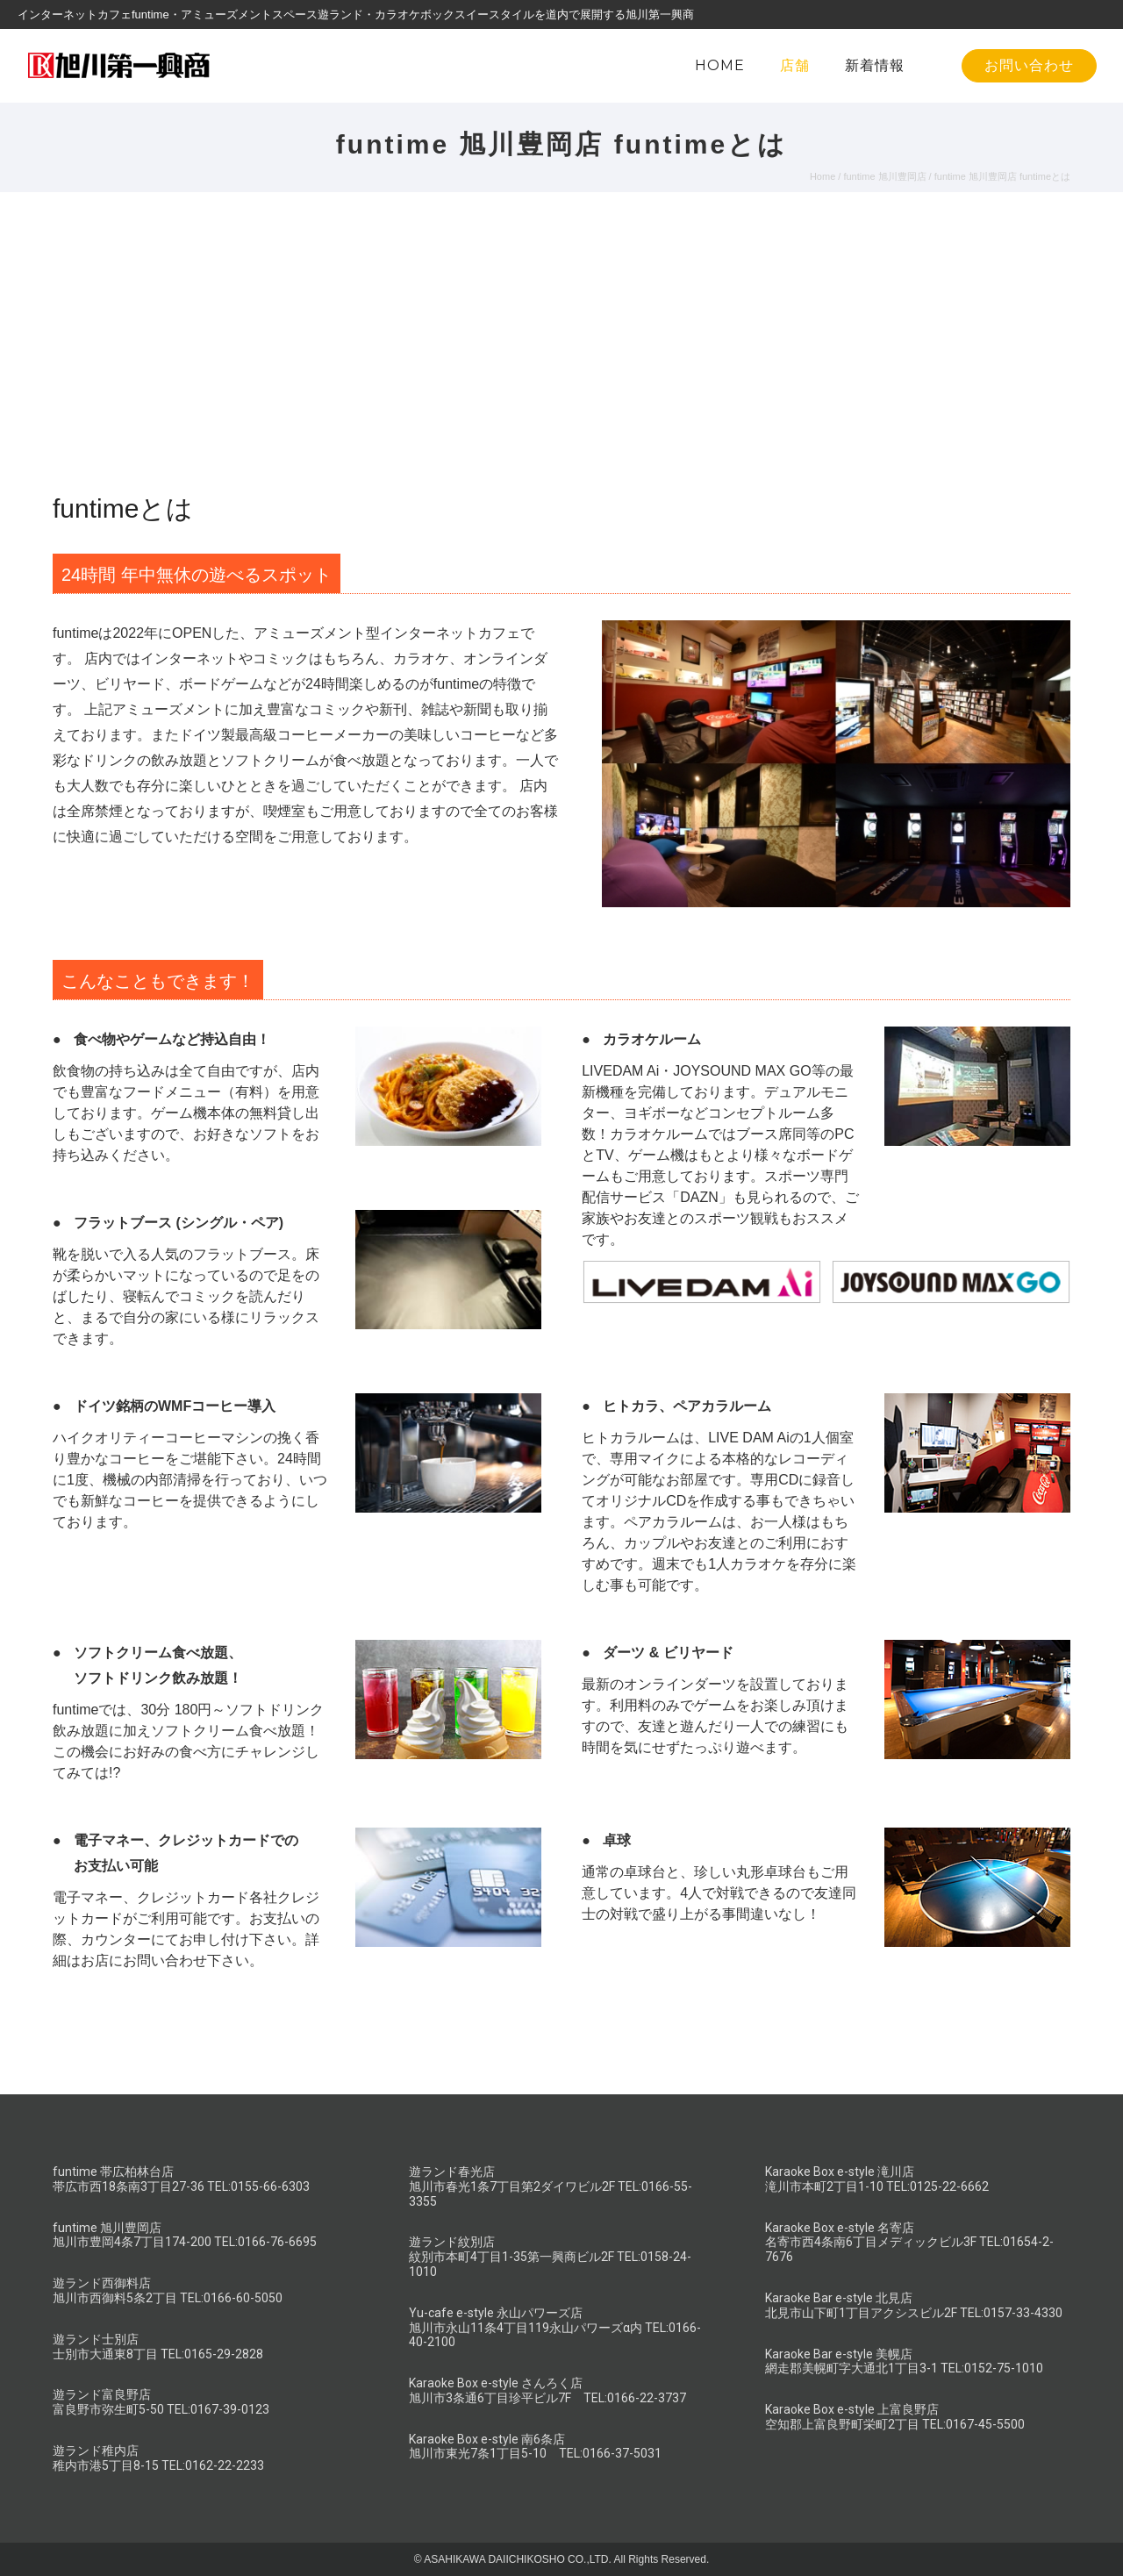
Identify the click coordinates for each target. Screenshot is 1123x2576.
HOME (720, 65)
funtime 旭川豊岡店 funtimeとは (1002, 176)
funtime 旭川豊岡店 (884, 176)
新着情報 (875, 65)
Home (822, 176)
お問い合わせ (1029, 65)
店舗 (795, 65)
